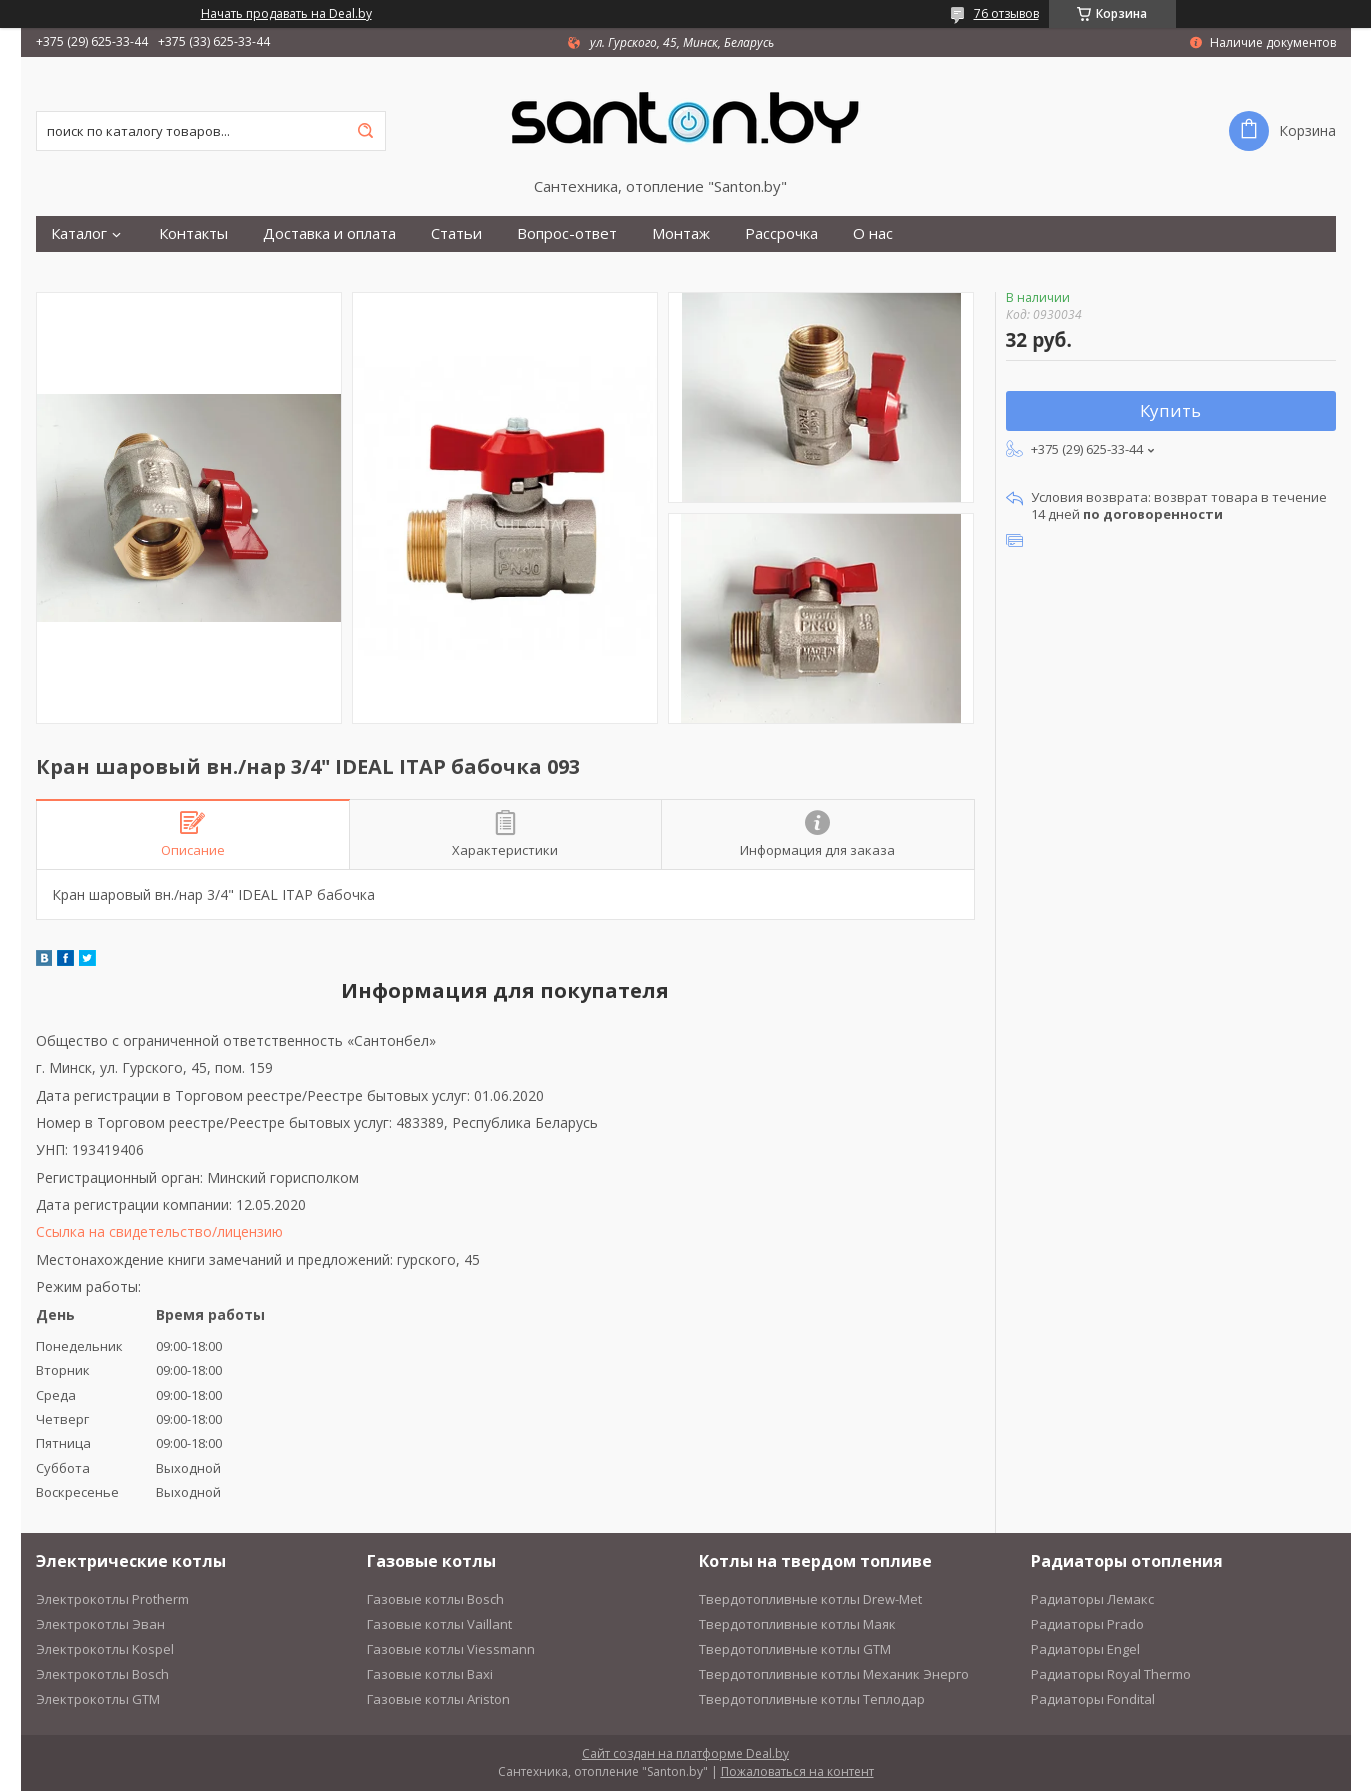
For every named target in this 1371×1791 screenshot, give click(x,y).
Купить (1170, 410)
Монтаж (681, 233)
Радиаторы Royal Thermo (1111, 1674)
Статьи (456, 233)
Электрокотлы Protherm (112, 1599)
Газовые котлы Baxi (430, 1674)
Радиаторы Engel (1085, 1649)
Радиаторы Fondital (1093, 1699)
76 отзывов (1006, 13)
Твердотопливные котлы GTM (795, 1649)
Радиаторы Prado (1087, 1624)
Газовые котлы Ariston (438, 1699)
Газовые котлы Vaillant (439, 1624)
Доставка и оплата (329, 233)
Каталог (79, 233)
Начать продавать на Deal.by (286, 14)
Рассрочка (781, 233)
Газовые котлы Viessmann (451, 1649)
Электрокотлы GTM (98, 1699)
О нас (873, 233)
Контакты (193, 233)
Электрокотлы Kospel (105, 1649)
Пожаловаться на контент (797, 1771)
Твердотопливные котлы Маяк (797, 1624)
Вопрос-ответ (567, 233)
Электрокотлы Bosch (102, 1674)
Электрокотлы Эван (100, 1624)
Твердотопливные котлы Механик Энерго (834, 1674)
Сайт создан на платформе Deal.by (685, 1753)
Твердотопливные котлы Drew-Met (810, 1599)
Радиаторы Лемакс (1092, 1599)
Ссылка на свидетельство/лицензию (159, 1231)
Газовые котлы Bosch (435, 1599)
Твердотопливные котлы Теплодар (812, 1699)
